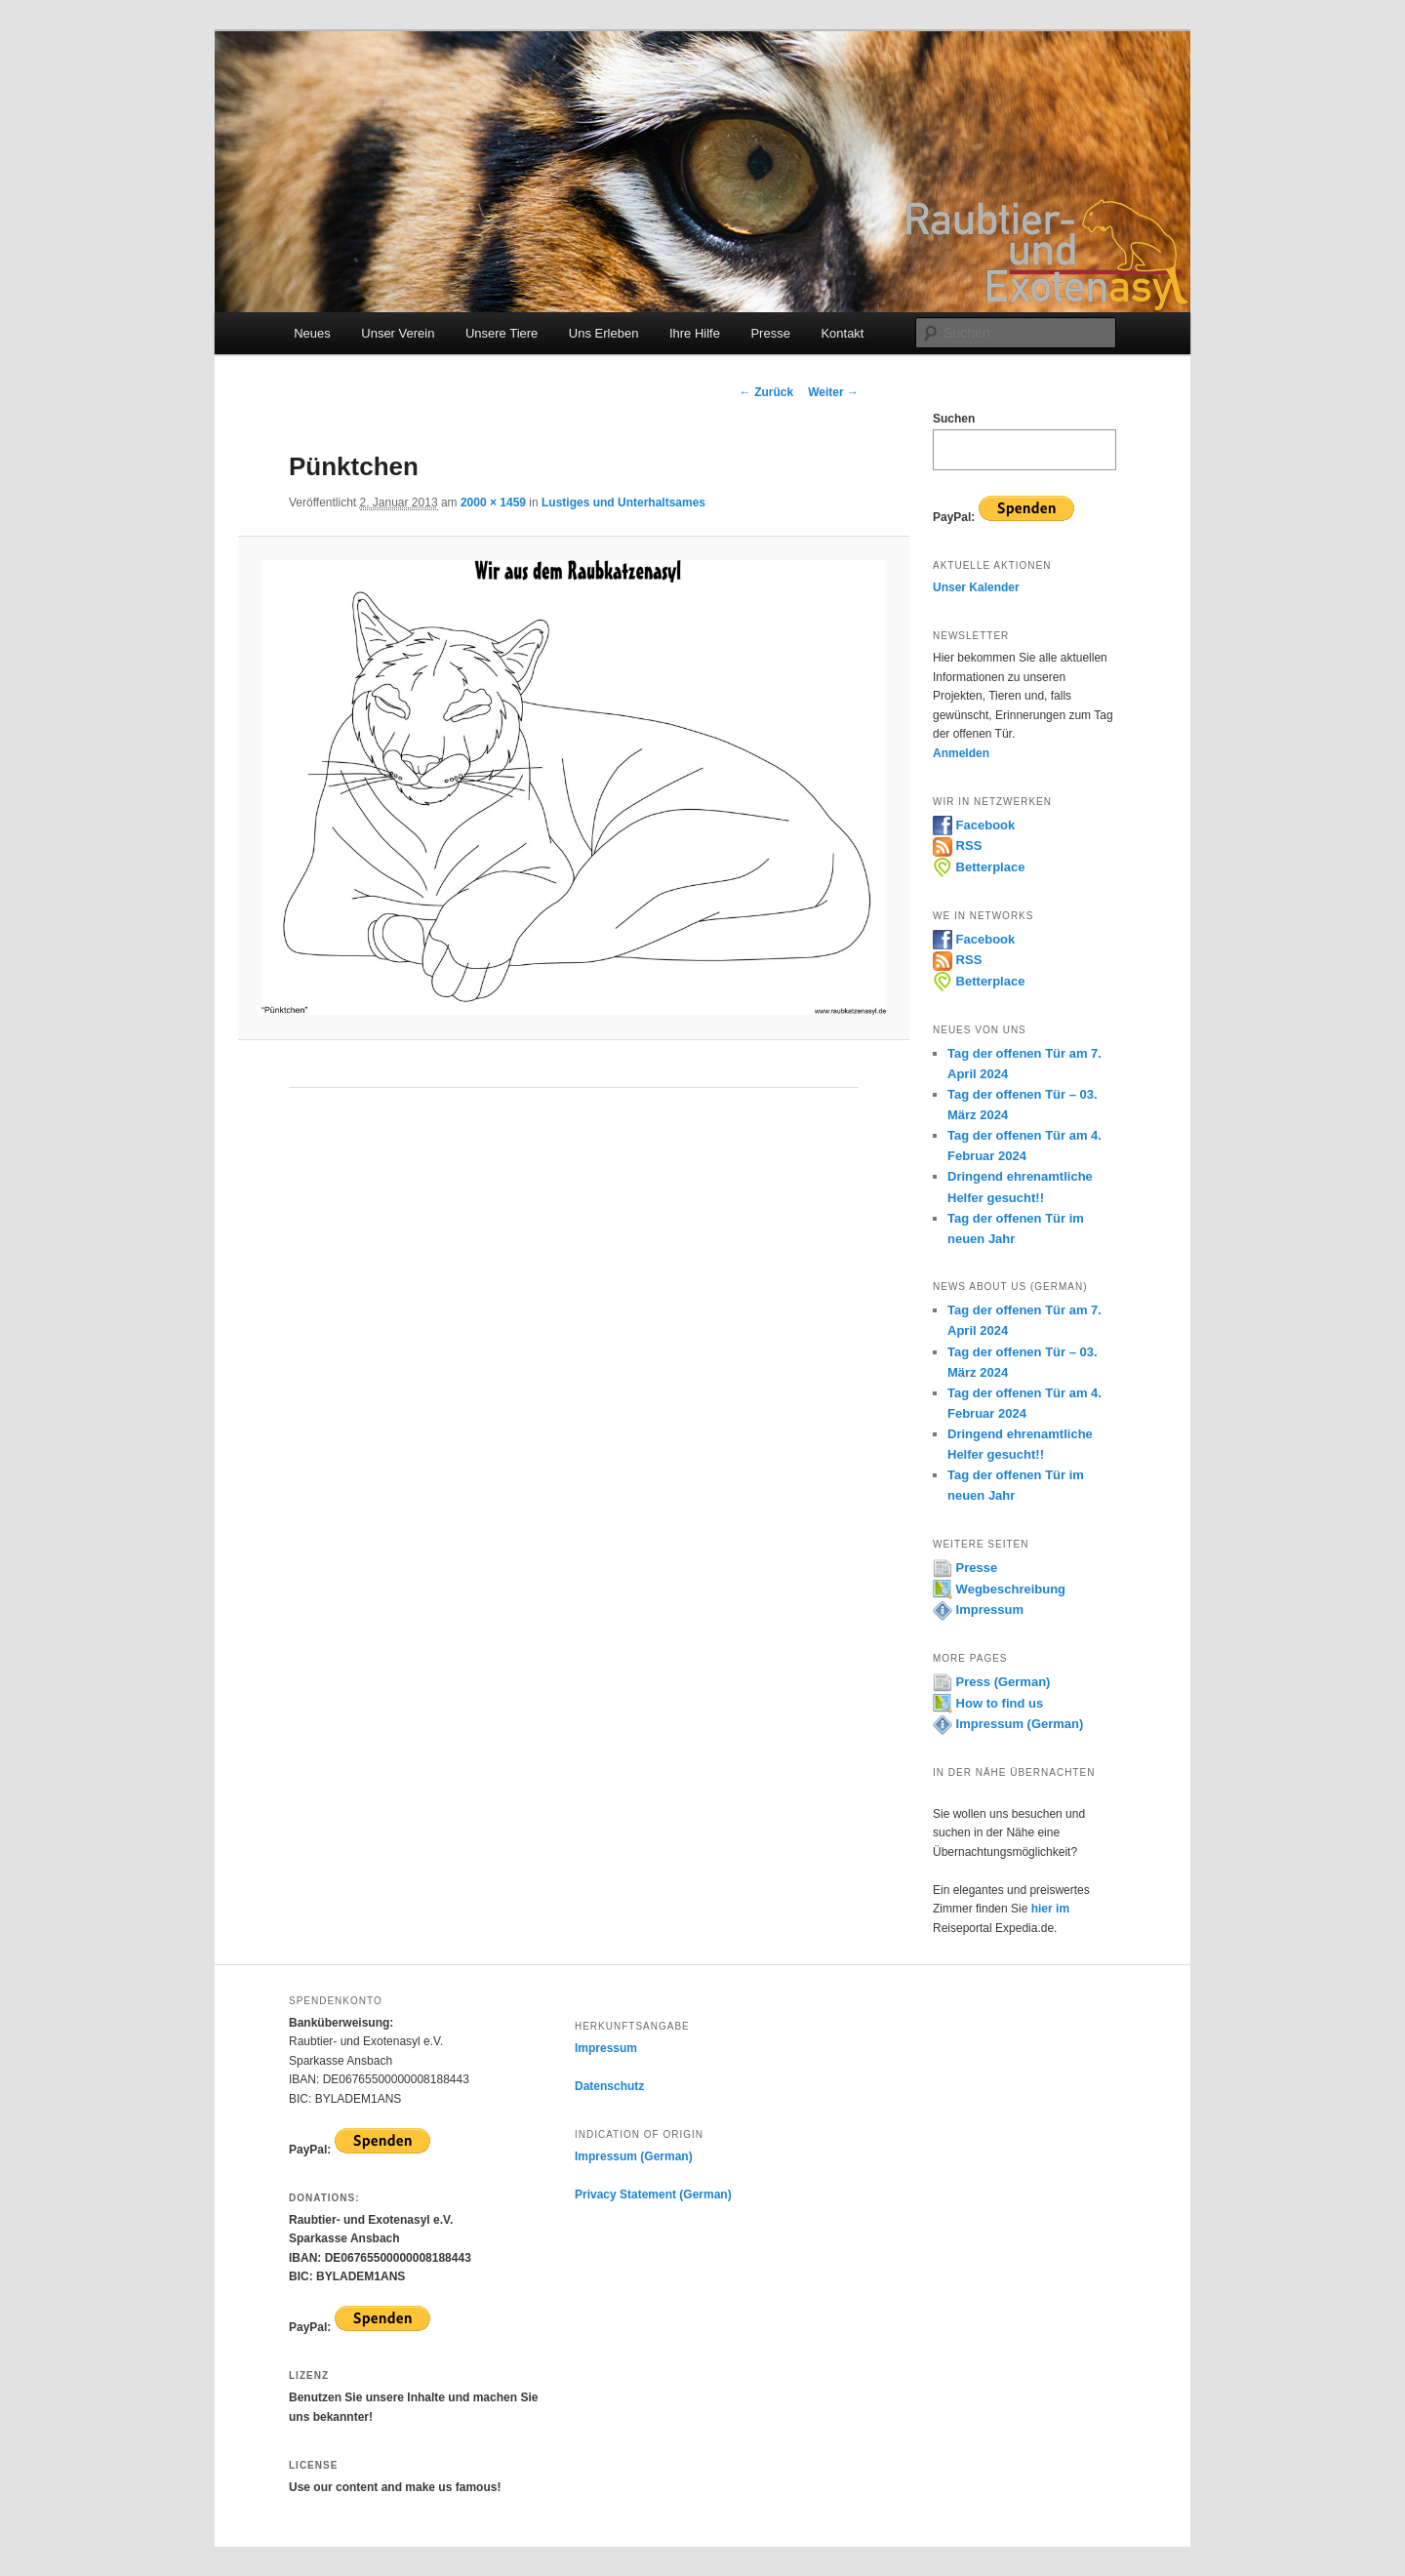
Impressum (978, 1609)
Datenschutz (609, 2086)
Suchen (954, 418)
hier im (1050, 1908)
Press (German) (991, 1681)
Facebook (974, 825)
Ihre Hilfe (694, 333)
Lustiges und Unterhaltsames (623, 502)
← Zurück (766, 392)
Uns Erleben (604, 333)
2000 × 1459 (493, 502)
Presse (769, 333)
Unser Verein (397, 333)
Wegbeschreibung (999, 1589)
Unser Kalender (976, 587)
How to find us (988, 1703)
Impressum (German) (1008, 1723)
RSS (957, 845)
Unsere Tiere (501, 333)
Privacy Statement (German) (653, 2194)
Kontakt (842, 333)
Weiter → (833, 392)
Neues (312, 333)
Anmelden (961, 753)
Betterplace (978, 867)
